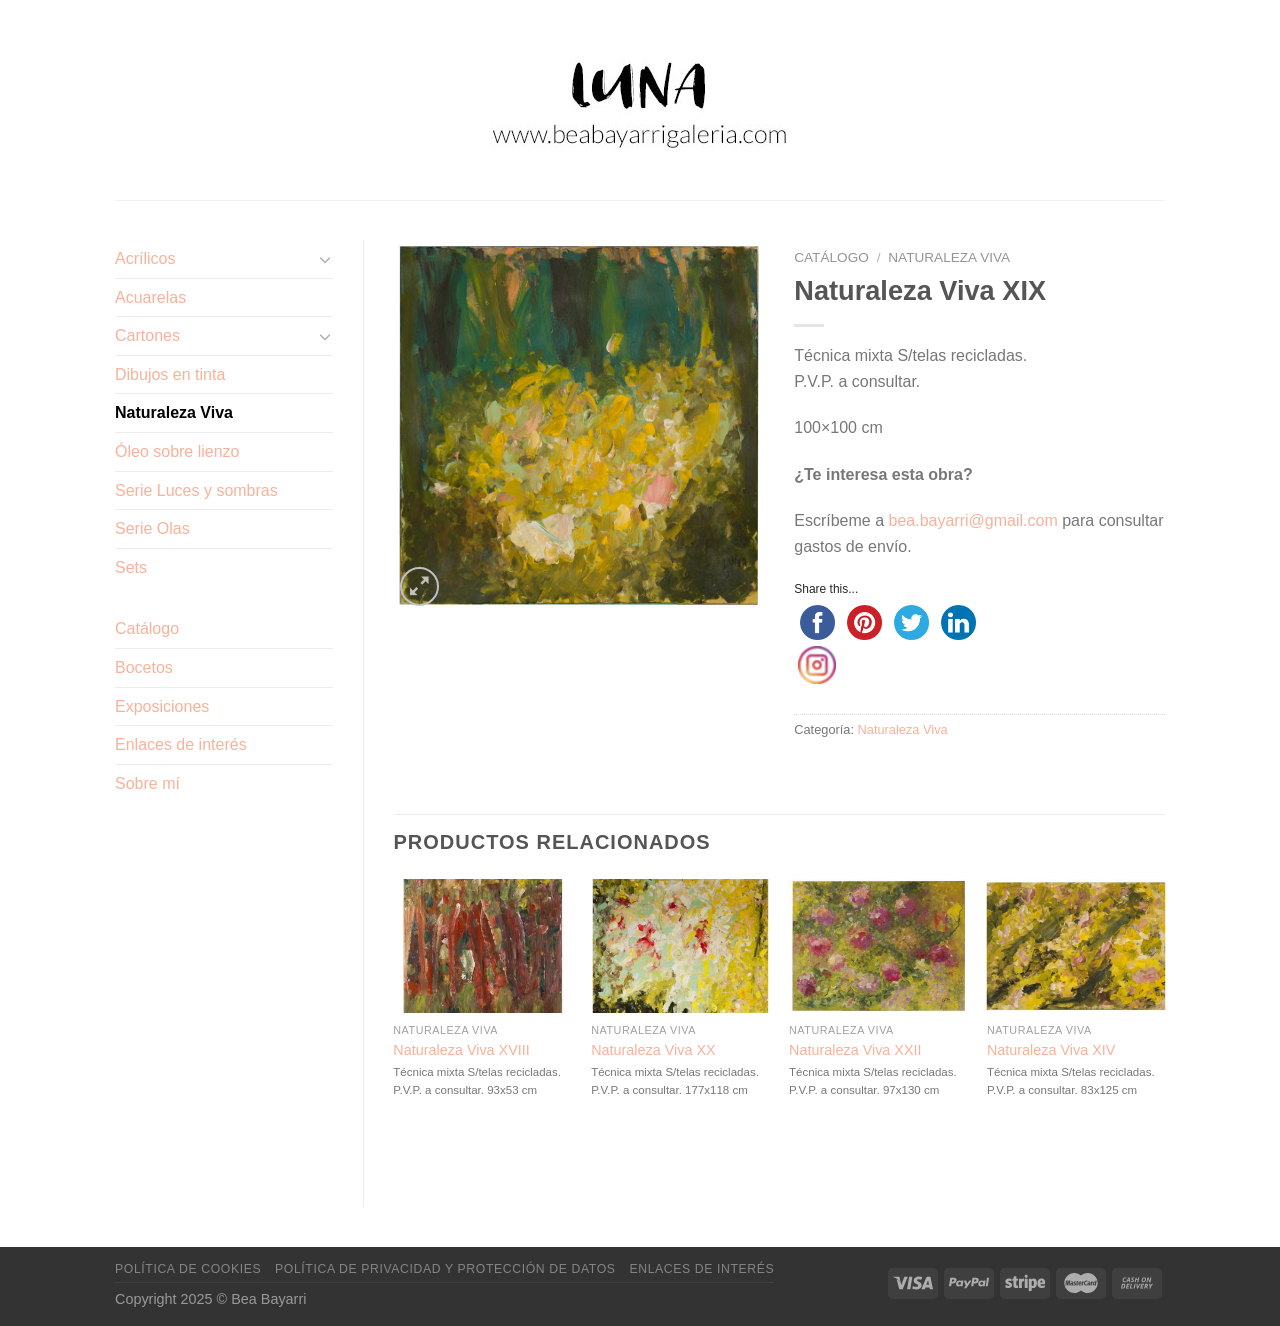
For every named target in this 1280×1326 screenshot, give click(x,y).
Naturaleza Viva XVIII (461, 1050)
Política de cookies (188, 1269)
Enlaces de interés (181, 744)
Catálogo (147, 628)
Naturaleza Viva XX (653, 1050)
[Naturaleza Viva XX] (680, 946)
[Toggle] (325, 259)
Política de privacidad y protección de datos (445, 1269)
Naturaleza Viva (174, 412)
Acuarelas (150, 297)
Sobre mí (147, 783)
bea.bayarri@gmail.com (973, 520)
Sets (131, 567)
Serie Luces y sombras (196, 490)
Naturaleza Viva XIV (1051, 1050)
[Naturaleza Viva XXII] (878, 946)
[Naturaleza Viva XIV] (1076, 946)
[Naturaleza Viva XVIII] (482, 946)
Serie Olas (152, 528)
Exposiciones (162, 706)
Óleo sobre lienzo (177, 451)
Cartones (147, 335)
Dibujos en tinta (170, 374)
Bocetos (144, 667)
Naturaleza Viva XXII (855, 1050)
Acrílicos (145, 258)
